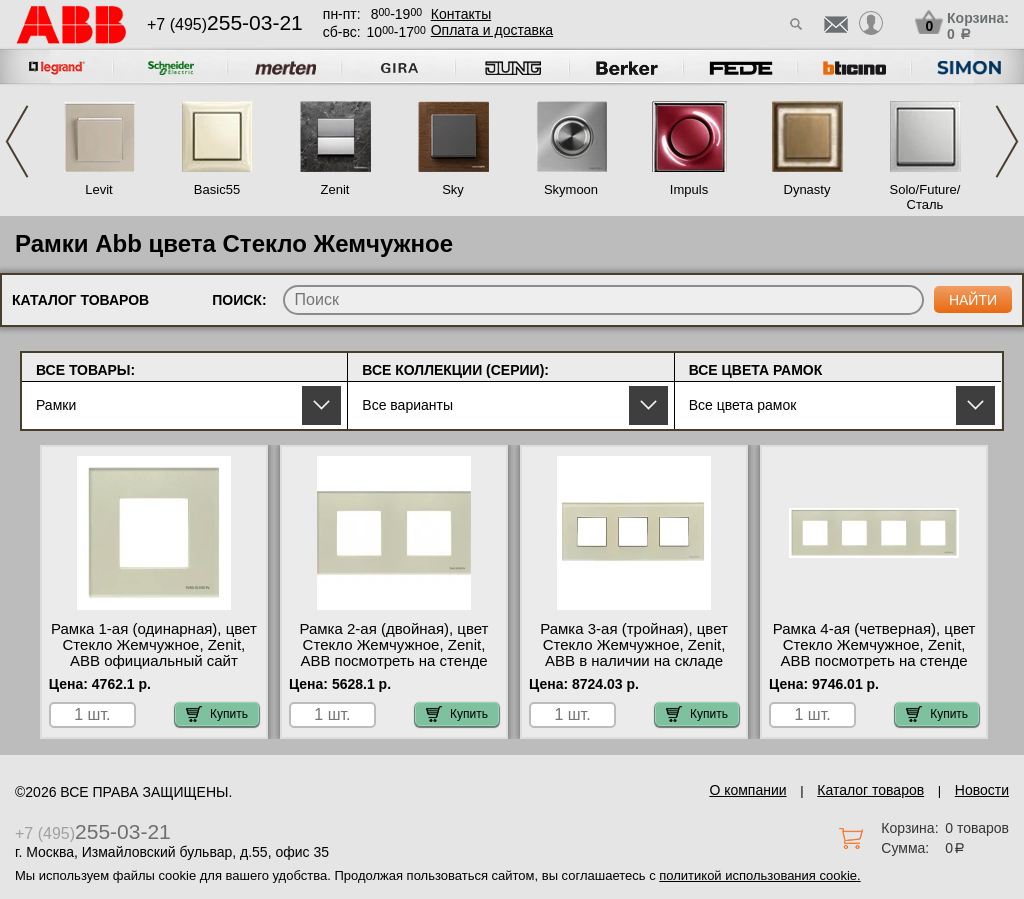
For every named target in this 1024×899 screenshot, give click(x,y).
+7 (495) (225, 24)
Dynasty (807, 189)
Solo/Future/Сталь (925, 197)
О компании (747, 790)
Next (1007, 141)
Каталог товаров (870, 790)
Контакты (461, 14)
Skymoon (571, 189)
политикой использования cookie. (759, 875)
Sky (453, 189)
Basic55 (217, 189)
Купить (217, 714)
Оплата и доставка (492, 30)
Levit (98, 189)
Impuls (689, 189)
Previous (17, 141)
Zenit (335, 189)
